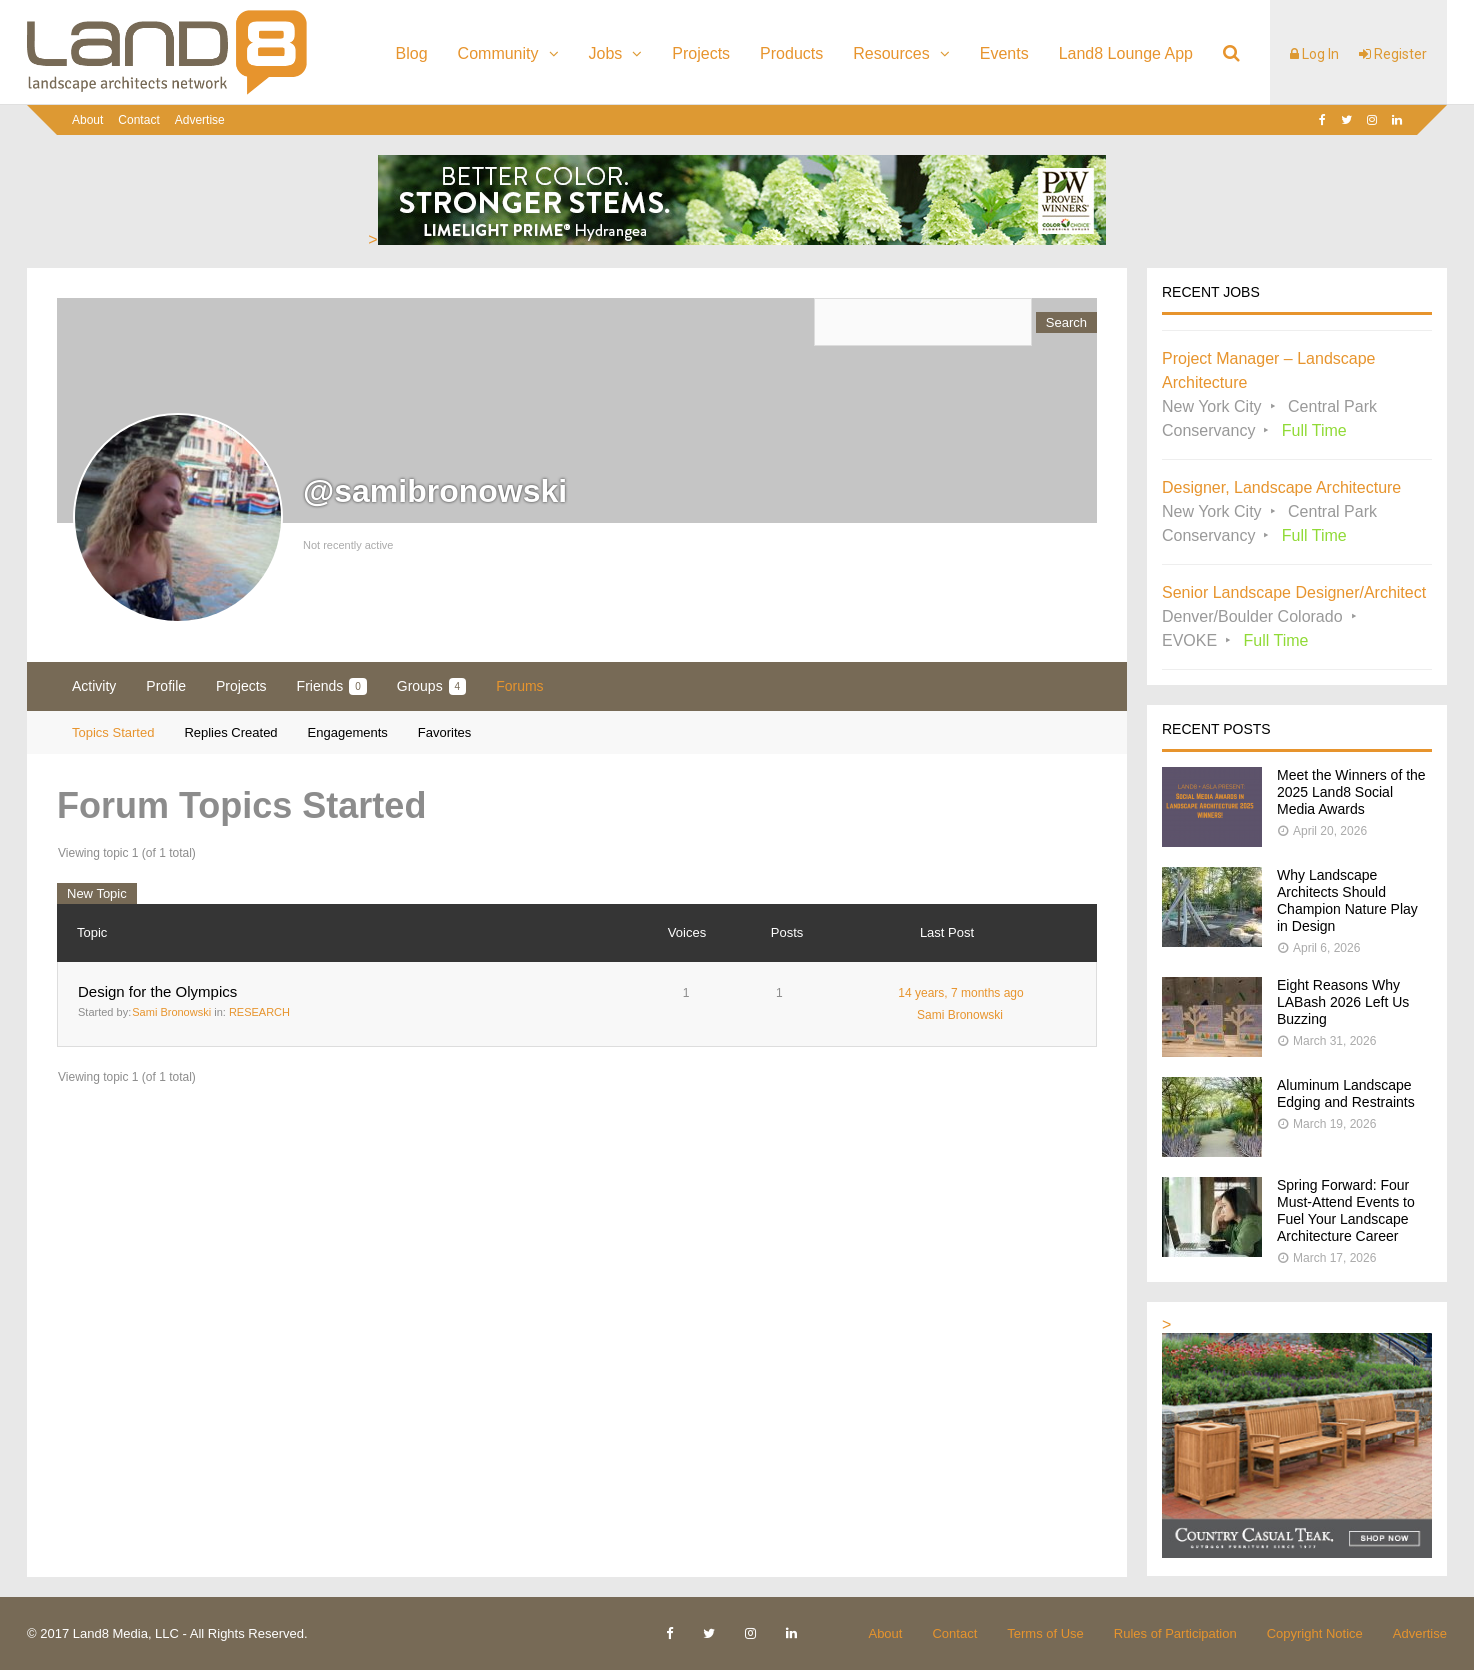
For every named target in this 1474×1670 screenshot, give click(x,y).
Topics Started (113, 732)
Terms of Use (1045, 1633)
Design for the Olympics (157, 991)
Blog (412, 53)
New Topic (97, 893)
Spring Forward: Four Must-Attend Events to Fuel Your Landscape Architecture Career (1346, 1210)
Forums (519, 686)
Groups (431, 686)
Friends (332, 686)
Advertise (200, 120)
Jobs (606, 53)
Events (1004, 53)
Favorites (444, 732)
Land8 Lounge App (1126, 53)
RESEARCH (259, 1012)
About (87, 120)
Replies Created (230, 732)
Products (791, 53)
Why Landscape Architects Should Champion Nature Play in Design (1347, 900)
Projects (701, 53)
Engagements (348, 732)
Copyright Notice (1315, 1633)
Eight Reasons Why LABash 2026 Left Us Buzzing (1343, 1002)
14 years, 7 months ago (960, 993)
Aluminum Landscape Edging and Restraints (1346, 1093)
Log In (1314, 54)
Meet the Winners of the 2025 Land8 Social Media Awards (1351, 792)
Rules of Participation (1175, 1633)
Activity (94, 686)
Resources (891, 53)
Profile (166, 686)
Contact (138, 120)
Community (498, 53)
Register (1393, 54)
